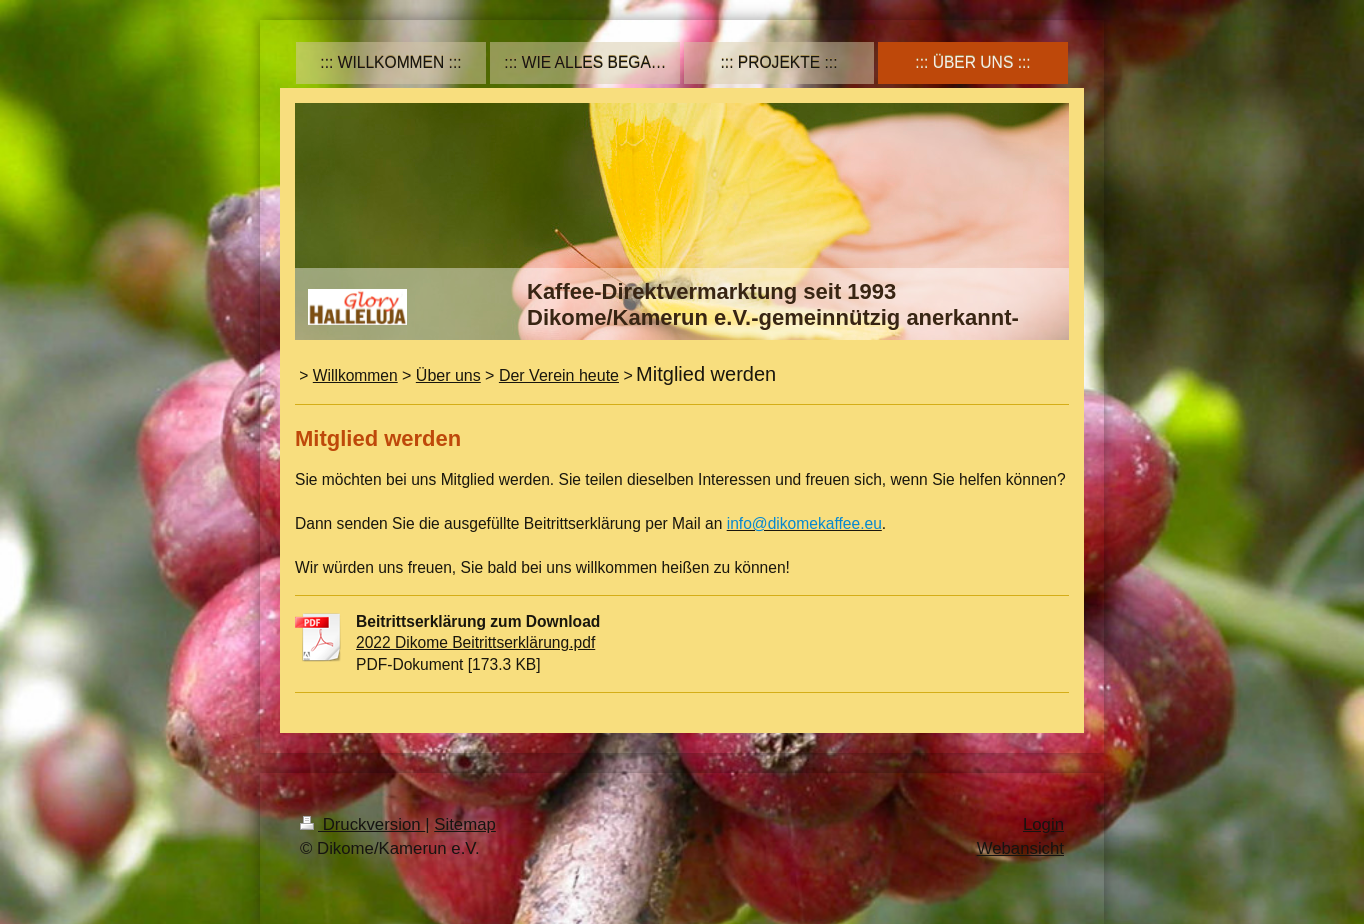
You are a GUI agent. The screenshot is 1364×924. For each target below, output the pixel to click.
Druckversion (362, 824)
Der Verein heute (559, 375)
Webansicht (1020, 848)
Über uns (448, 375)
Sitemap (465, 824)
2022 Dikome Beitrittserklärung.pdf (475, 642)
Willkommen (355, 375)
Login (1043, 824)
